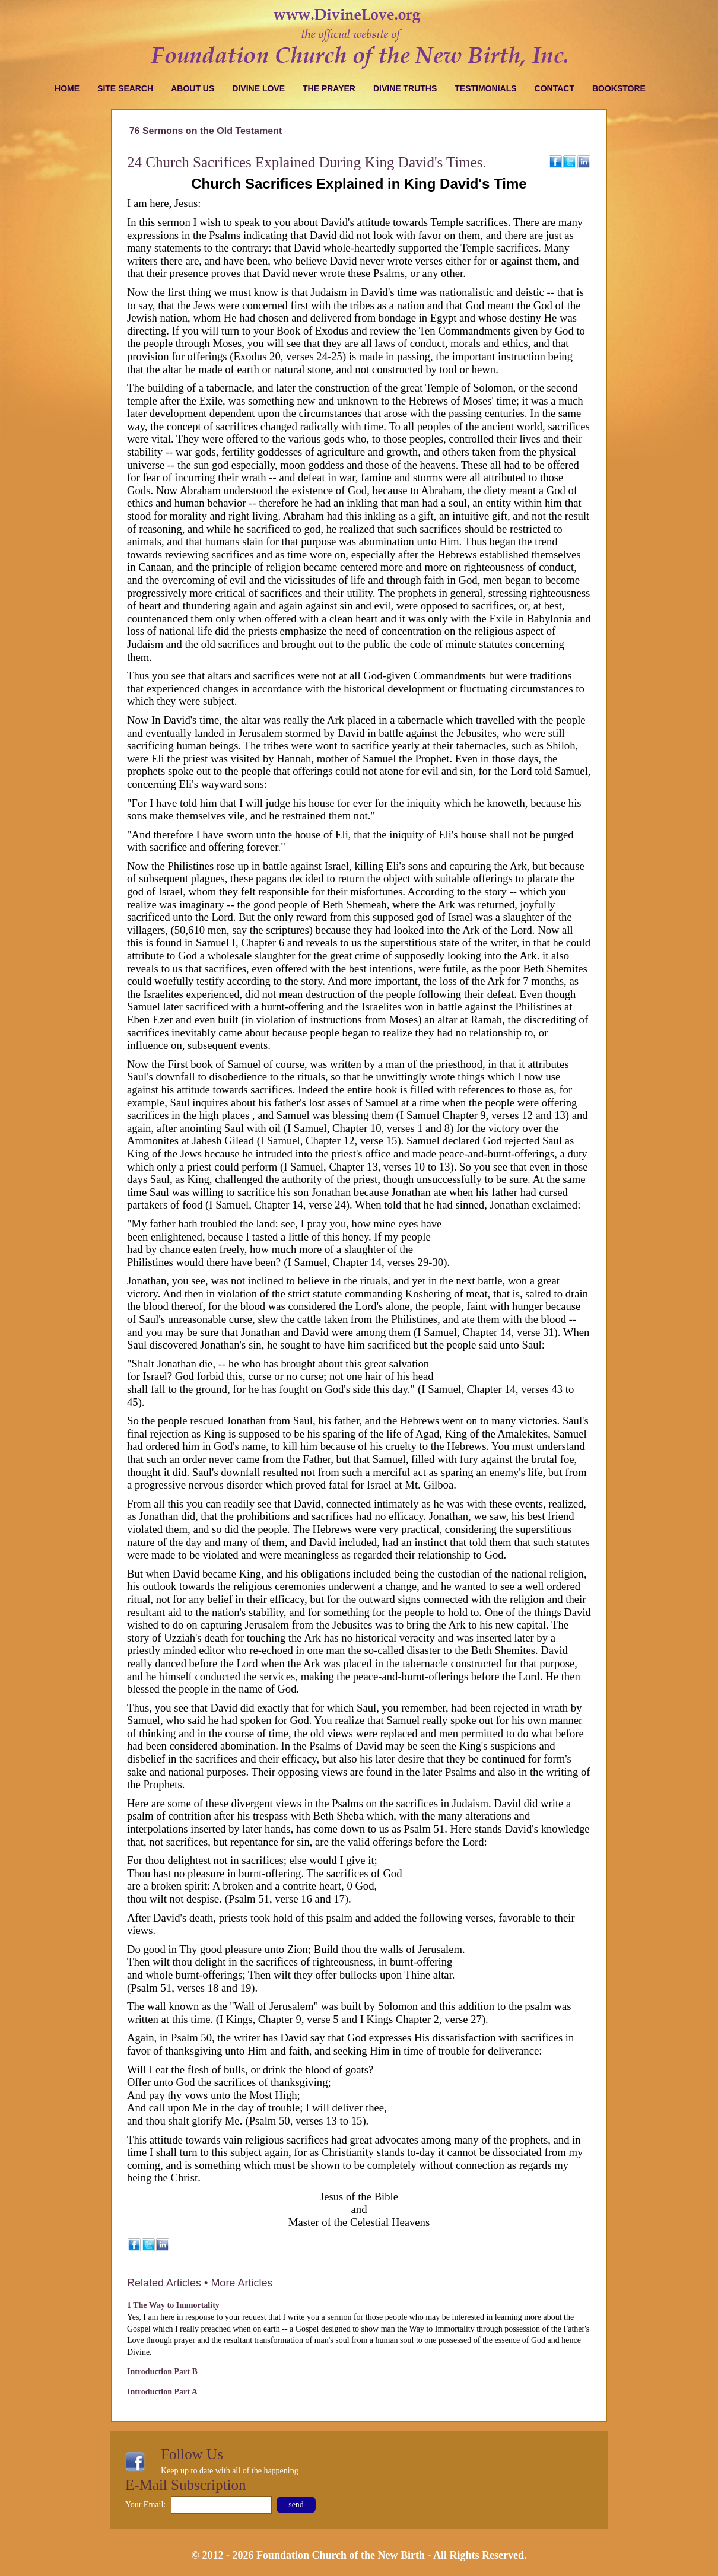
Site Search (125, 88)
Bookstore (619, 88)
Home (67, 88)
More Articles (241, 2283)
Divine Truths (405, 88)
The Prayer (329, 88)
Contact (554, 88)
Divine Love (258, 88)
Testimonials (485, 88)
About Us (192, 88)
